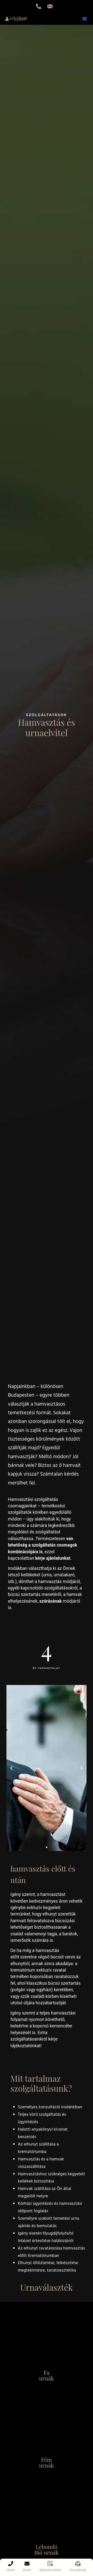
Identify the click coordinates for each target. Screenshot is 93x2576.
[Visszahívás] (78, 2563)
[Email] (27, 2563)
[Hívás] (10, 2563)
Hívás (11, 2570)
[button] (84, 18)
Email (27, 2570)
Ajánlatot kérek (50, 2570)
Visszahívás (77, 2570)
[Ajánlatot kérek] (50, 2563)
